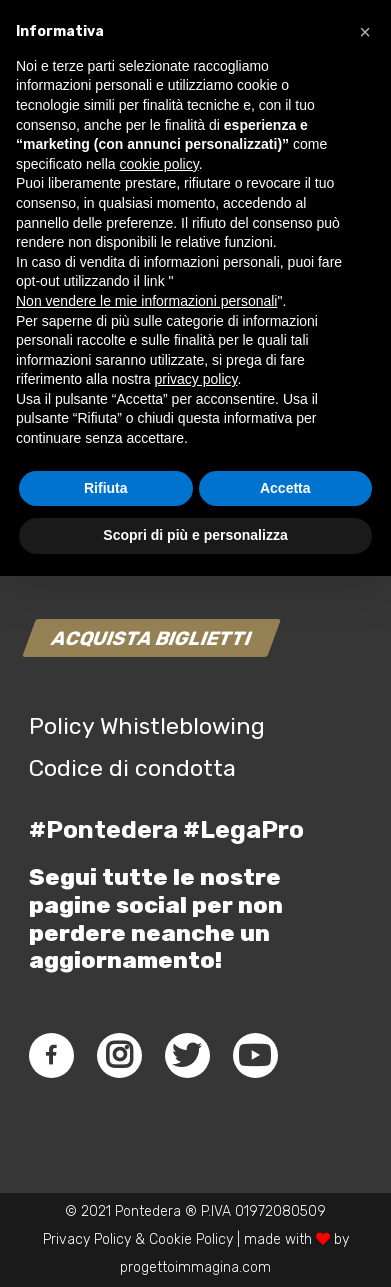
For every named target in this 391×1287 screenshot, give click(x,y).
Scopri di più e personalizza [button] (195, 1246)
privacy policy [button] (196, 1090)
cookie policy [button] (159, 875)
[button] (365, 743)
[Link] (36, 80)
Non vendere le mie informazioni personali (146, 1012)
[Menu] (344, 80)
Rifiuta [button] (106, 1199)
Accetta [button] (285, 1199)
